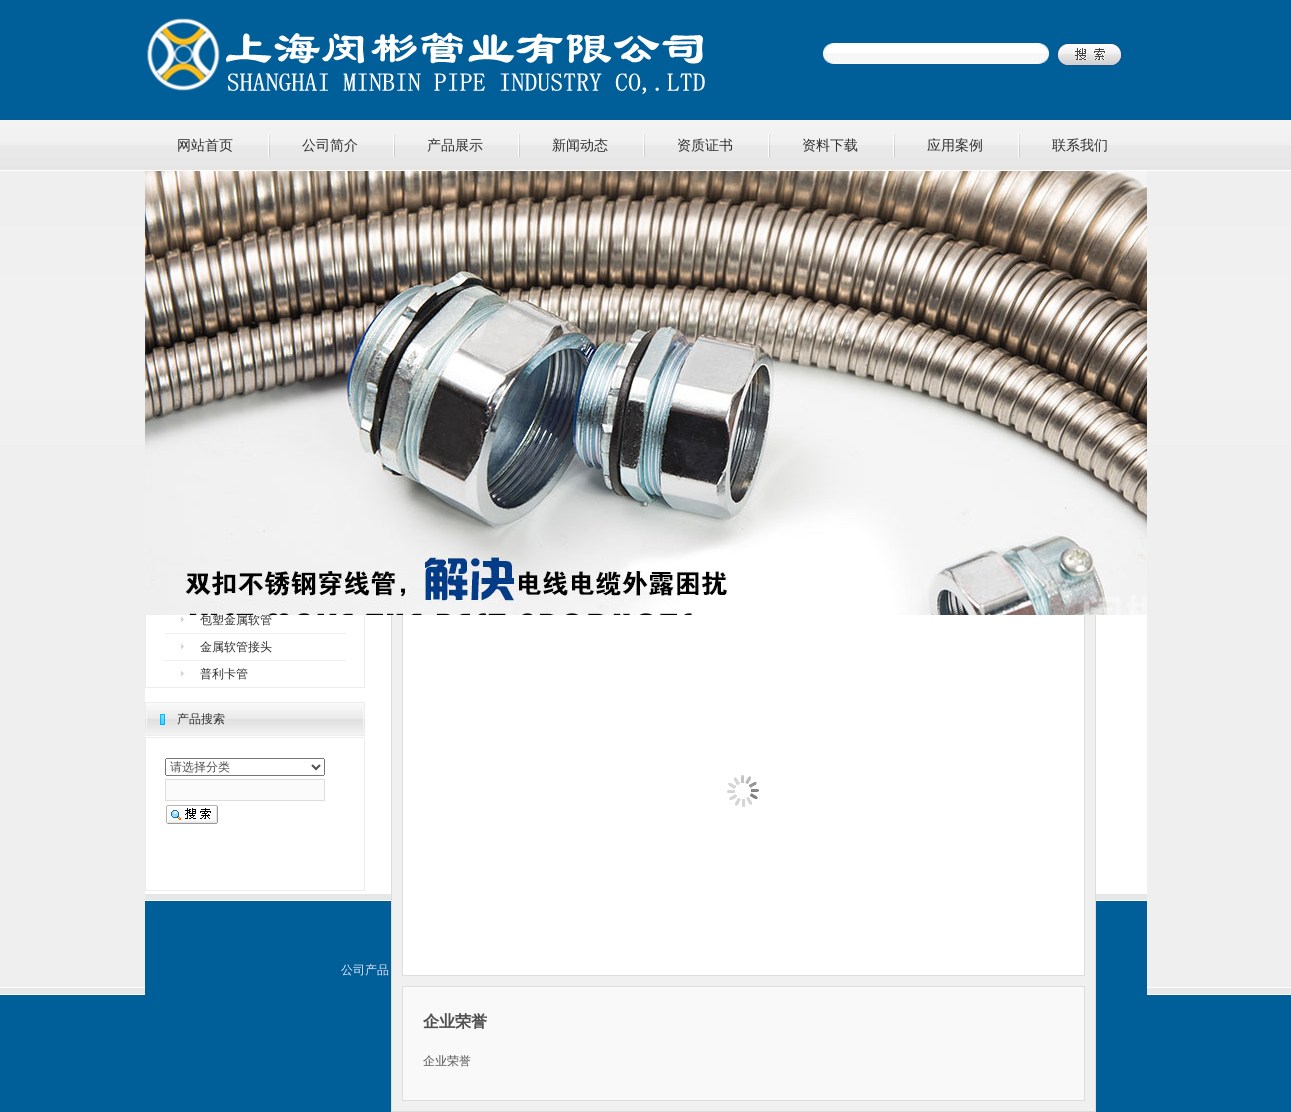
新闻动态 (580, 145)
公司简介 (330, 145)
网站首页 (205, 145)
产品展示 (455, 145)
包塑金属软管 (236, 620)
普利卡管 (224, 674)
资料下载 (830, 145)
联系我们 (1080, 145)
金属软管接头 (236, 647)
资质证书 (705, 145)
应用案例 (955, 145)
